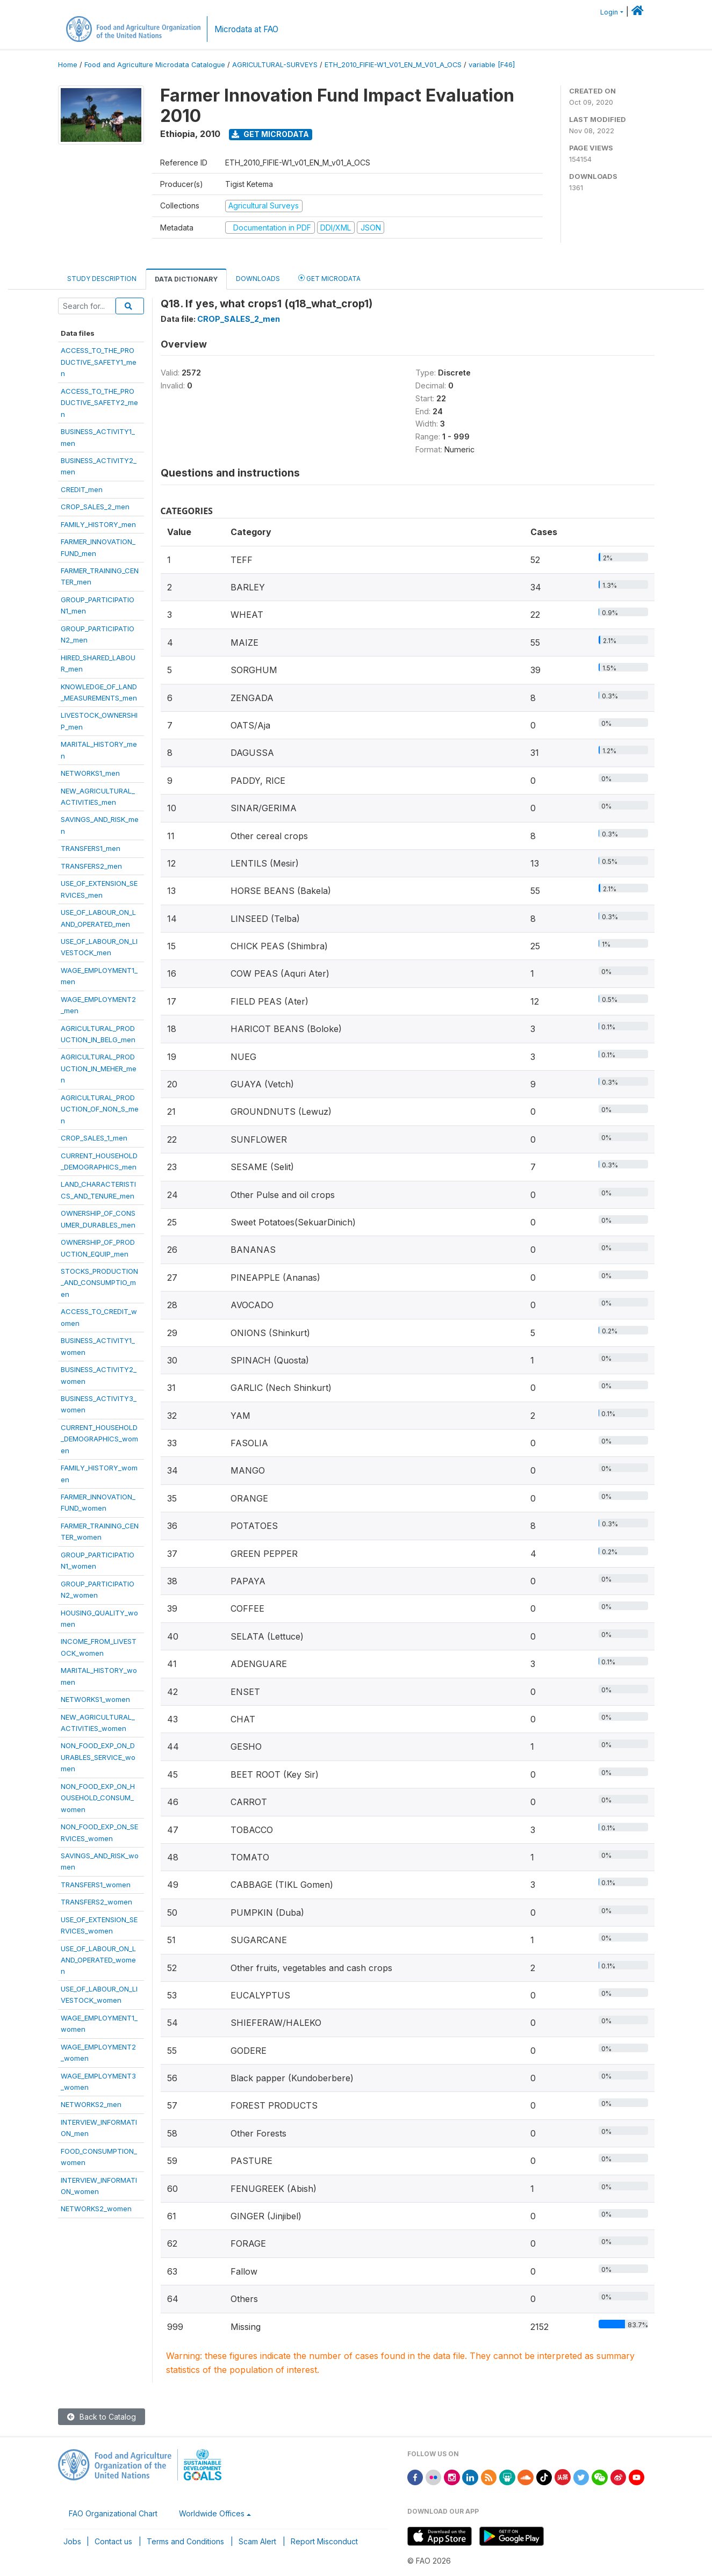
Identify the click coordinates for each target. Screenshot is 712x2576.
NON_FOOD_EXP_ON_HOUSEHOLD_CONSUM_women (98, 1798)
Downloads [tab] (258, 279)
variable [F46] (492, 65)
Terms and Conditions (185, 2541)
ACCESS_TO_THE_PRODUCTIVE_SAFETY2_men (99, 402)
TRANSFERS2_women (96, 1901)
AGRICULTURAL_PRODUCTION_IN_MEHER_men (98, 1068)
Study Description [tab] (101, 279)
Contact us (113, 2541)
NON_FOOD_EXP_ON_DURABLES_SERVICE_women (98, 1757)
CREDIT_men (82, 489)
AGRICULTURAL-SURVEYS (275, 65)
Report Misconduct (324, 2541)
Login (609, 12)
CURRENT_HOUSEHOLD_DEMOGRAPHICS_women (99, 1439)
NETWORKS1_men (90, 773)
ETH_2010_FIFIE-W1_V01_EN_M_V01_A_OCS (393, 65)
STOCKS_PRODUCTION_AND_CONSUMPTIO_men (99, 1282)
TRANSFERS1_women (96, 1884)
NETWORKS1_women (95, 1699)
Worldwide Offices (211, 2513)
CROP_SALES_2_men (95, 506)
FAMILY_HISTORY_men (98, 524)
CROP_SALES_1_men (94, 1138)
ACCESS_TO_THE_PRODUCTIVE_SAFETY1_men (98, 362)
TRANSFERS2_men (91, 866)
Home (67, 65)
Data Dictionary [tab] (186, 279)
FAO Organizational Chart (113, 2513)
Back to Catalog (101, 2416)
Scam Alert (257, 2541)
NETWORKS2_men (91, 2104)
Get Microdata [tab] (329, 278)
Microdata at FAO (246, 29)
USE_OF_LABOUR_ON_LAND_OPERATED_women (98, 1960)
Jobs (72, 2541)
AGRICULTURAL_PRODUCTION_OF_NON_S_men (100, 1109)
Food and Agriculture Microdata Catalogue (154, 65)
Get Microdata (270, 134)
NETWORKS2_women (96, 2208)
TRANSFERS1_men (90, 848)
